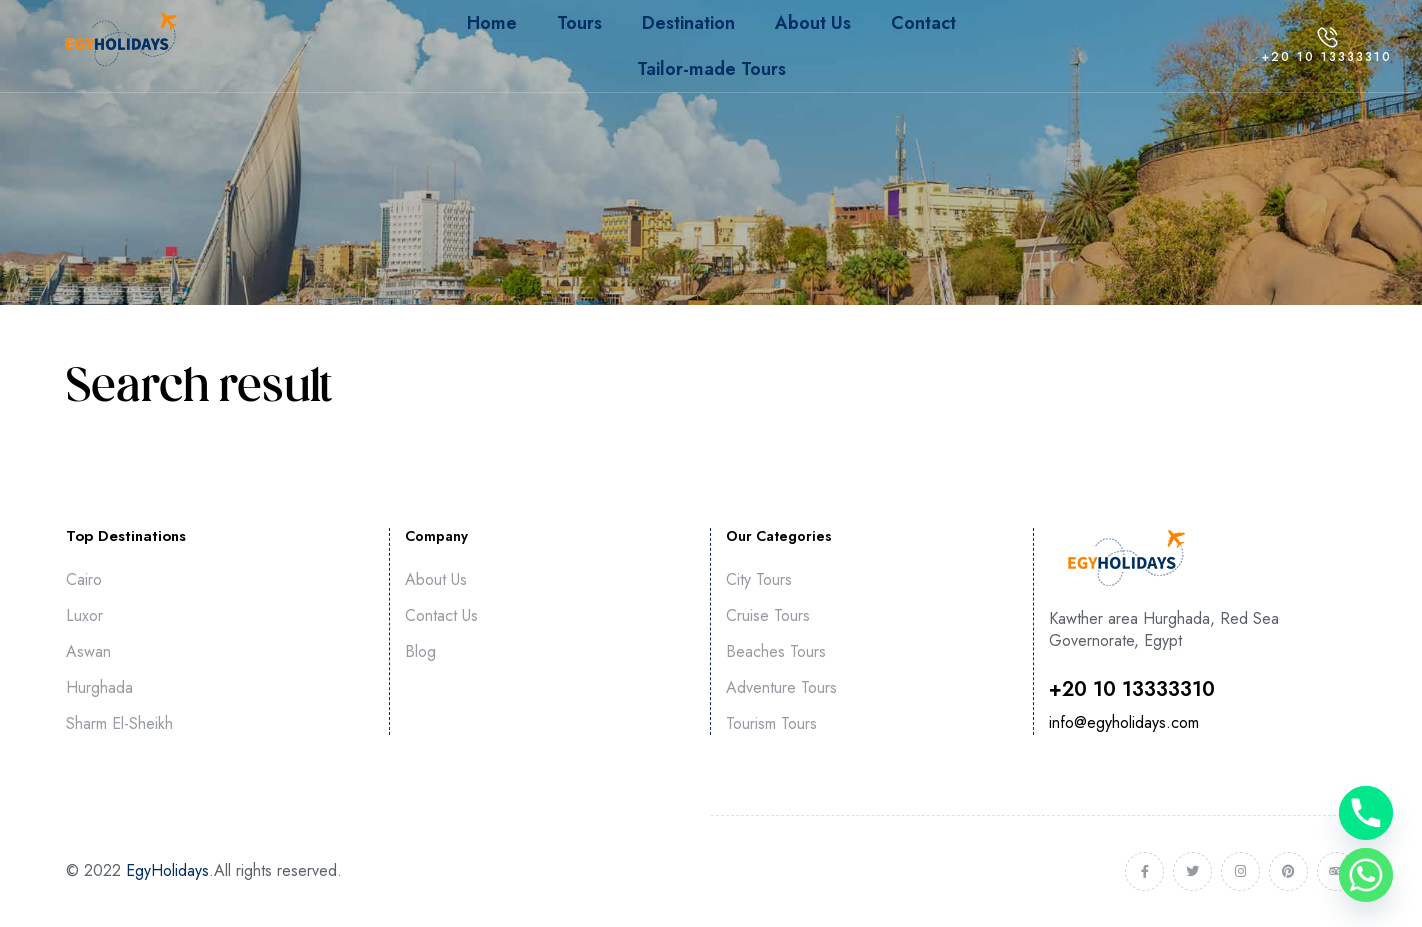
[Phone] (1366, 813)
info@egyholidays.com (1124, 722)
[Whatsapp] (1366, 875)
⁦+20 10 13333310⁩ (1132, 689)
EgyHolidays (167, 870)
